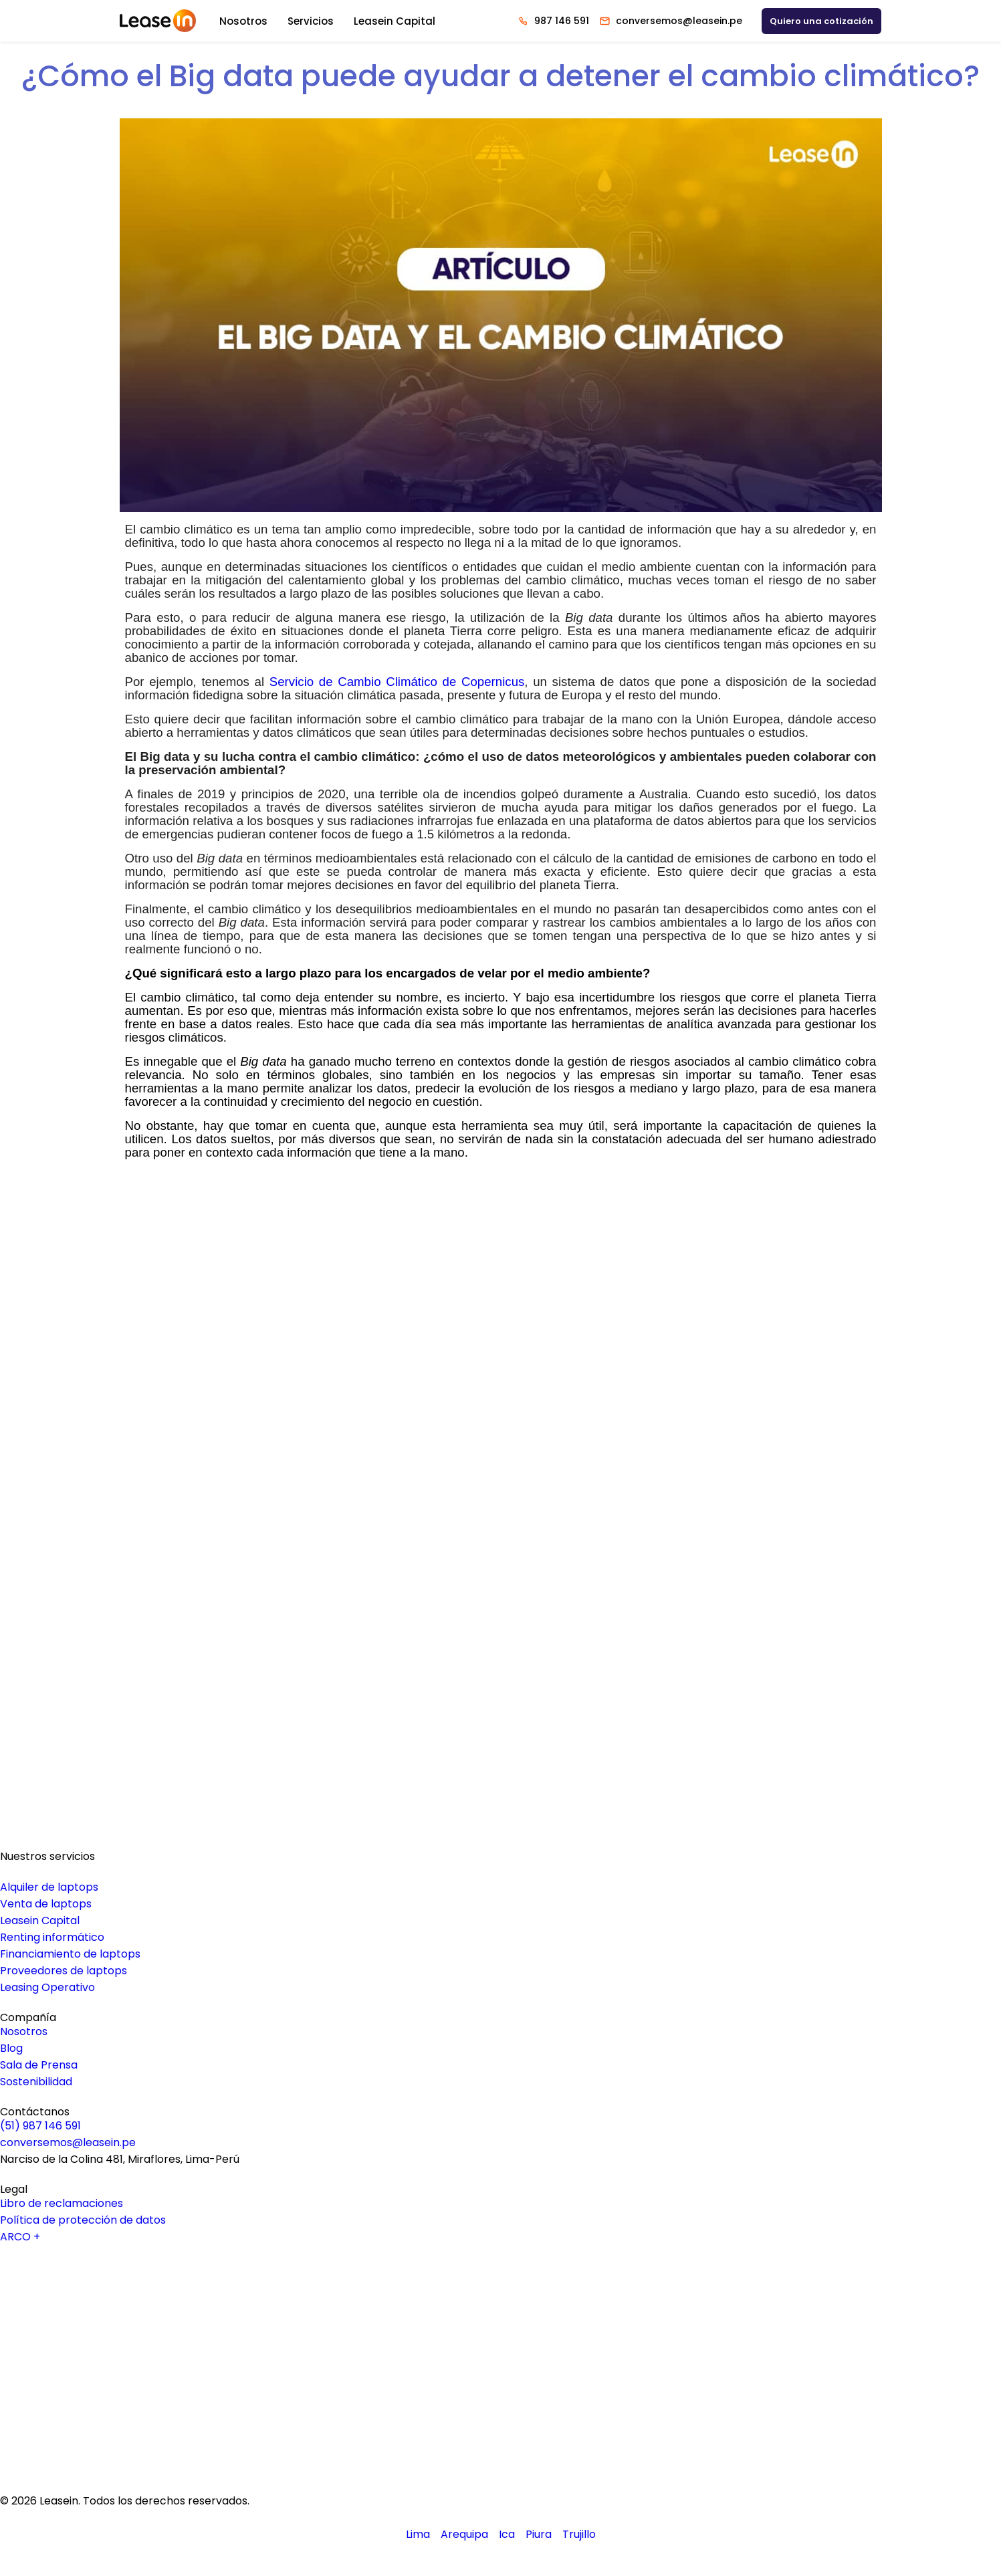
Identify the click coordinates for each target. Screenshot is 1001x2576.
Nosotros (243, 21)
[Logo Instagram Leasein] (500, 2403)
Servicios (311, 21)
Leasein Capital (394, 21)
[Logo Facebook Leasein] (500, 2377)
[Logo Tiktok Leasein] (500, 2429)
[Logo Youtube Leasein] (500, 2351)
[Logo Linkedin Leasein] (500, 2325)
